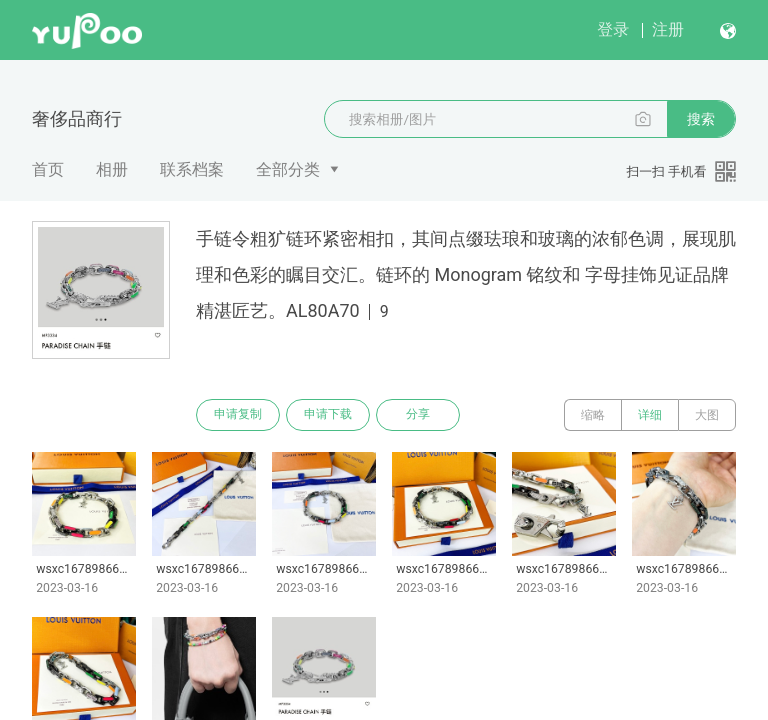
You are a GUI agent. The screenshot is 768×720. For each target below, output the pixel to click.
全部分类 (288, 169)
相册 (112, 169)
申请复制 (238, 415)
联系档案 (192, 169)
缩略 (593, 415)
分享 (418, 415)
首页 (48, 169)
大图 (707, 415)
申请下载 (328, 415)
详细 (650, 415)
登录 (613, 29)
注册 (668, 29)
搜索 (701, 119)
